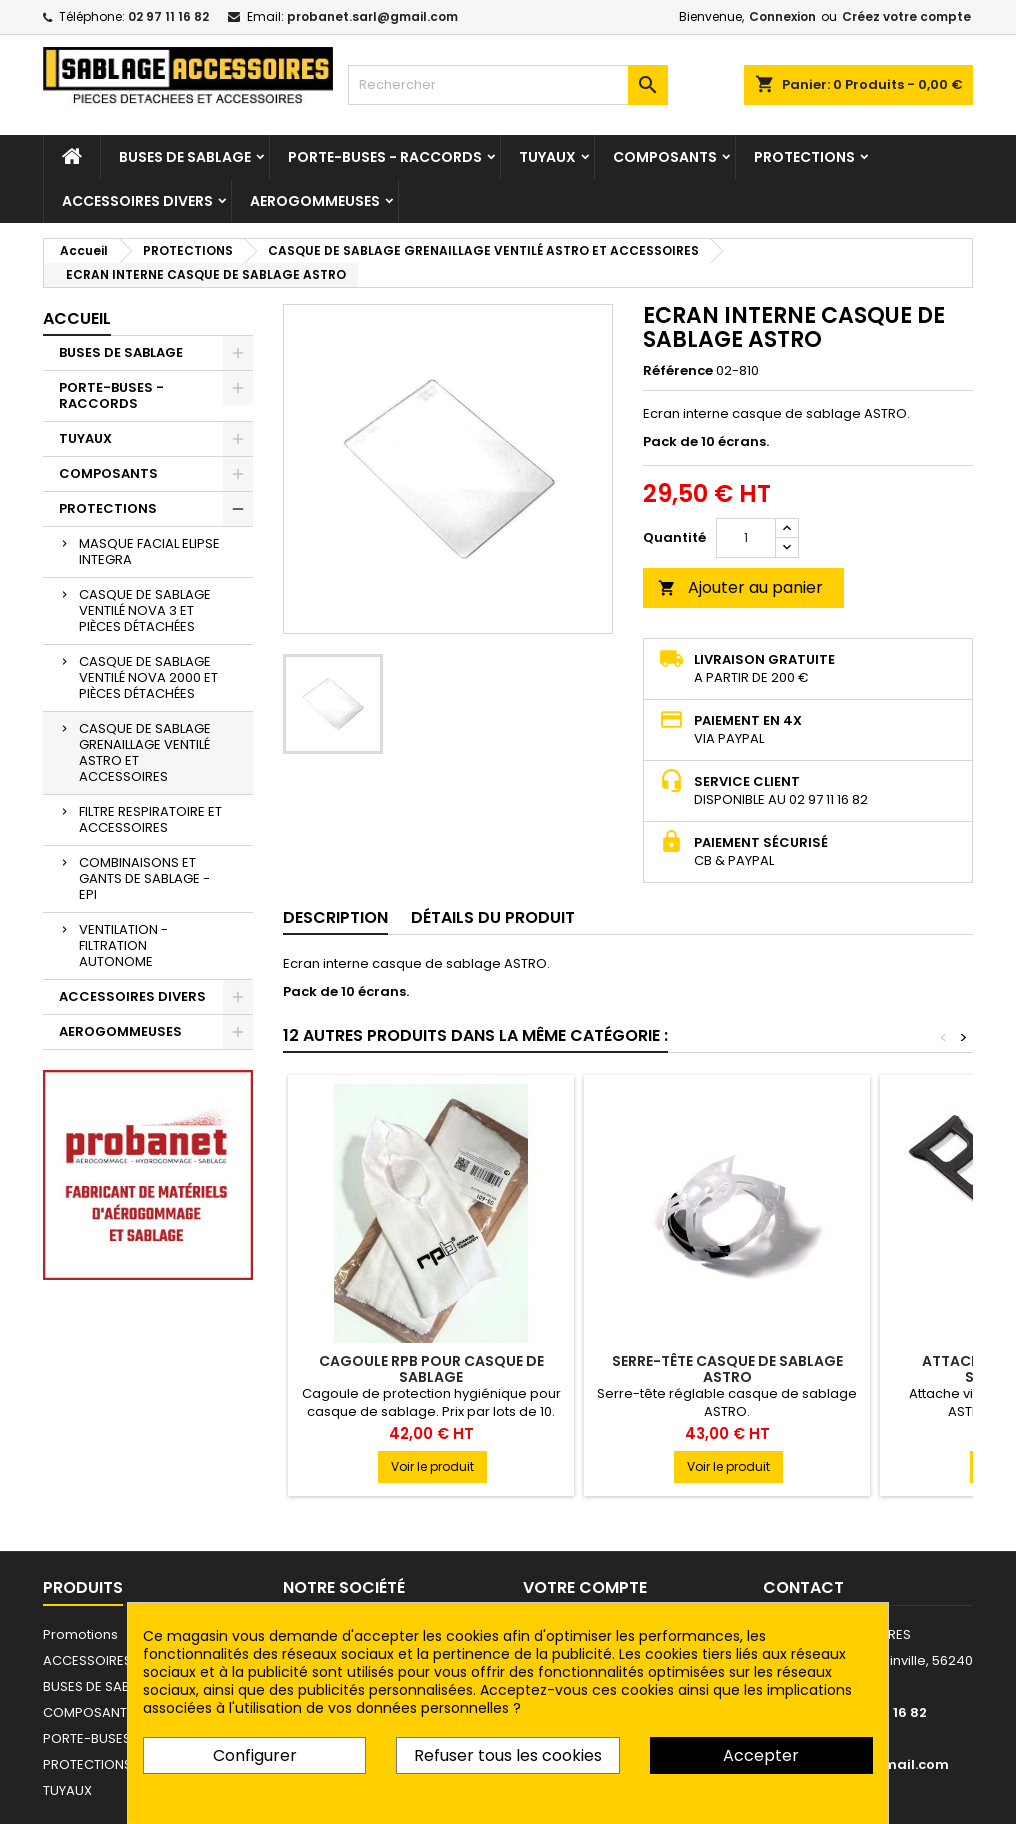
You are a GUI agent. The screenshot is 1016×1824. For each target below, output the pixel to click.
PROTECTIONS (804, 157)
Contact (803, 1587)
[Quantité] (746, 538)
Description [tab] (335, 917)
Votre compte (585, 1587)
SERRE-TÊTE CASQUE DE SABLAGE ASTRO (727, 1369)
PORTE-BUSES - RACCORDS (385, 157)
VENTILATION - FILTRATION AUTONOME (123, 945)
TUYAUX (547, 157)
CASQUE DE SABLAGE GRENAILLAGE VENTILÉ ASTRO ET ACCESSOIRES (145, 752)
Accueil (77, 318)
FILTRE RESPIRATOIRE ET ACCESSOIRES (150, 819)
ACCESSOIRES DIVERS (137, 201)
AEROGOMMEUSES (315, 201)
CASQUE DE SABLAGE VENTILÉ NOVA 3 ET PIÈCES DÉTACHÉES (145, 610)
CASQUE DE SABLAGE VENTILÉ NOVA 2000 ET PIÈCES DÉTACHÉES (148, 677)
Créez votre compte (906, 16)
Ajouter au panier (740, 587)
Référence (678, 371)
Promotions (80, 1634)
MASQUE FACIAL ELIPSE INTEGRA (149, 551)
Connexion (782, 16)
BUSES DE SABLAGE (185, 157)
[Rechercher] (508, 85)
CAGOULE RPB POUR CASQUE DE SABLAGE (431, 1369)
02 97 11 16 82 (168, 16)
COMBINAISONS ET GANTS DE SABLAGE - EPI (144, 878)
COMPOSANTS (665, 157)
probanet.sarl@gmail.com (372, 16)
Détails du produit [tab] (493, 917)
